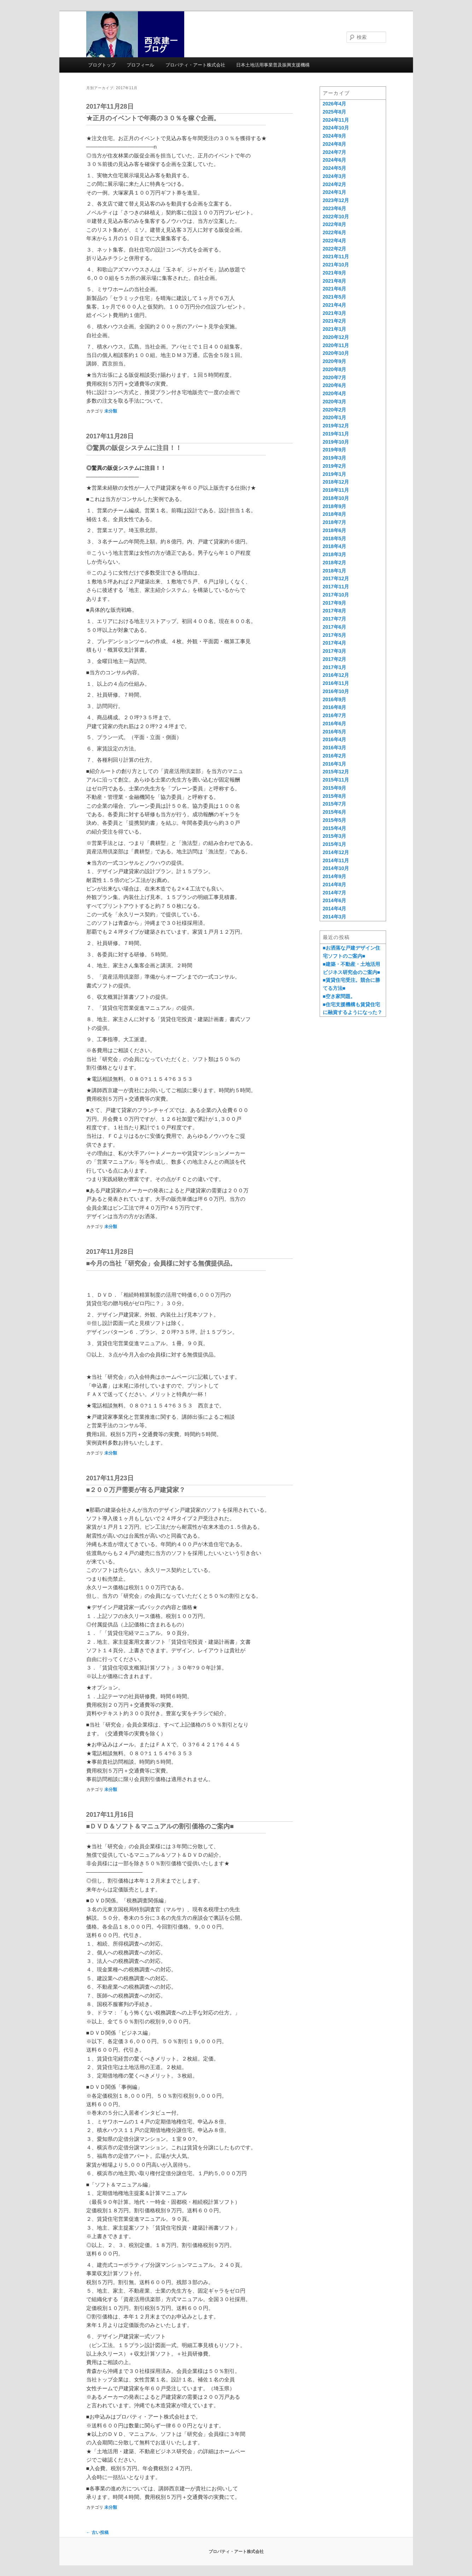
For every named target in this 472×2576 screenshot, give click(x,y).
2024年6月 (334, 160)
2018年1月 (334, 571)
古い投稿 (97, 2532)
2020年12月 (336, 337)
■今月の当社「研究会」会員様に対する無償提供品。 (161, 1263)
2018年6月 (334, 530)
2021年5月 (334, 297)
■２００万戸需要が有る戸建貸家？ (136, 1489)
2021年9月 (334, 273)
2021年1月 (334, 329)
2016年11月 (336, 683)
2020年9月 (334, 361)
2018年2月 (334, 562)
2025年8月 (334, 112)
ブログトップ (102, 65)
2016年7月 (334, 715)
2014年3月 (334, 917)
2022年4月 (334, 240)
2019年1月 (334, 474)
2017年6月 (334, 627)
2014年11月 (336, 860)
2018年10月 (336, 498)
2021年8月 (334, 281)
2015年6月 (334, 812)
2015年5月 (334, 820)
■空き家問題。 (339, 996)
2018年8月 (334, 514)
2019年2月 (334, 466)
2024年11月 (336, 120)
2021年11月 (336, 256)
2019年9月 (334, 450)
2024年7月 (334, 152)
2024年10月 (336, 128)
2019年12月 (336, 425)
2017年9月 (334, 603)
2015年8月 (334, 796)
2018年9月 (334, 506)
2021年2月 (334, 321)
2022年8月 (334, 224)
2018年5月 (334, 538)
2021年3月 (334, 313)
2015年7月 (334, 804)
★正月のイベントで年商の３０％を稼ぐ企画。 (153, 118)
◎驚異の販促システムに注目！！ (134, 447)
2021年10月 (336, 264)
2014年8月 (334, 884)
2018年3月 (334, 554)
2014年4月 (334, 908)
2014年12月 (336, 852)
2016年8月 (334, 707)
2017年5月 (334, 635)
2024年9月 (334, 136)
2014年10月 (336, 868)
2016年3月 (334, 747)
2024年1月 (334, 192)
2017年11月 (336, 586)
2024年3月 (334, 176)
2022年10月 (336, 216)
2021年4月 (334, 305)
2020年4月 (334, 393)
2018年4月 (334, 546)
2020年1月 (334, 417)
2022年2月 (334, 249)
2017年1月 (334, 667)
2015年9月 (334, 788)
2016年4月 (334, 739)
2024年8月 (334, 144)
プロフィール (140, 65)
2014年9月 (334, 876)
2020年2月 (334, 410)
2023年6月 (334, 208)
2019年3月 (334, 458)
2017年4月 (334, 643)
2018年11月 (336, 490)
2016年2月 (334, 756)
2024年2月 (334, 184)
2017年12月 (336, 578)
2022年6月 (334, 232)
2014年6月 (334, 900)
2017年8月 (334, 610)
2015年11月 (336, 780)
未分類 (110, 411)
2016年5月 (334, 731)
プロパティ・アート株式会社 (195, 65)
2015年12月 (336, 771)
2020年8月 (334, 369)
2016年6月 (334, 723)
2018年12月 (336, 482)
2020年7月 (334, 377)
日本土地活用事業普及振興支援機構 (273, 65)
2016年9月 (334, 699)
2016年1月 (334, 764)
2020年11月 (336, 345)
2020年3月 (334, 401)
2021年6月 (334, 289)
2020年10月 (336, 353)
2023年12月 (336, 200)
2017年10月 (336, 595)
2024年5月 (334, 168)
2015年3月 (334, 836)
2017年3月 (334, 651)
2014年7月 (334, 892)
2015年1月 (334, 844)
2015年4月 (334, 828)
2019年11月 (336, 434)
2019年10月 (336, 442)
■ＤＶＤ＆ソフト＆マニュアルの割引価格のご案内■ (160, 1826)
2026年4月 (334, 103)
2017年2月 (334, 659)
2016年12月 (336, 675)
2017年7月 (334, 619)
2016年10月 (336, 691)
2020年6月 (334, 385)
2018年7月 (334, 522)
